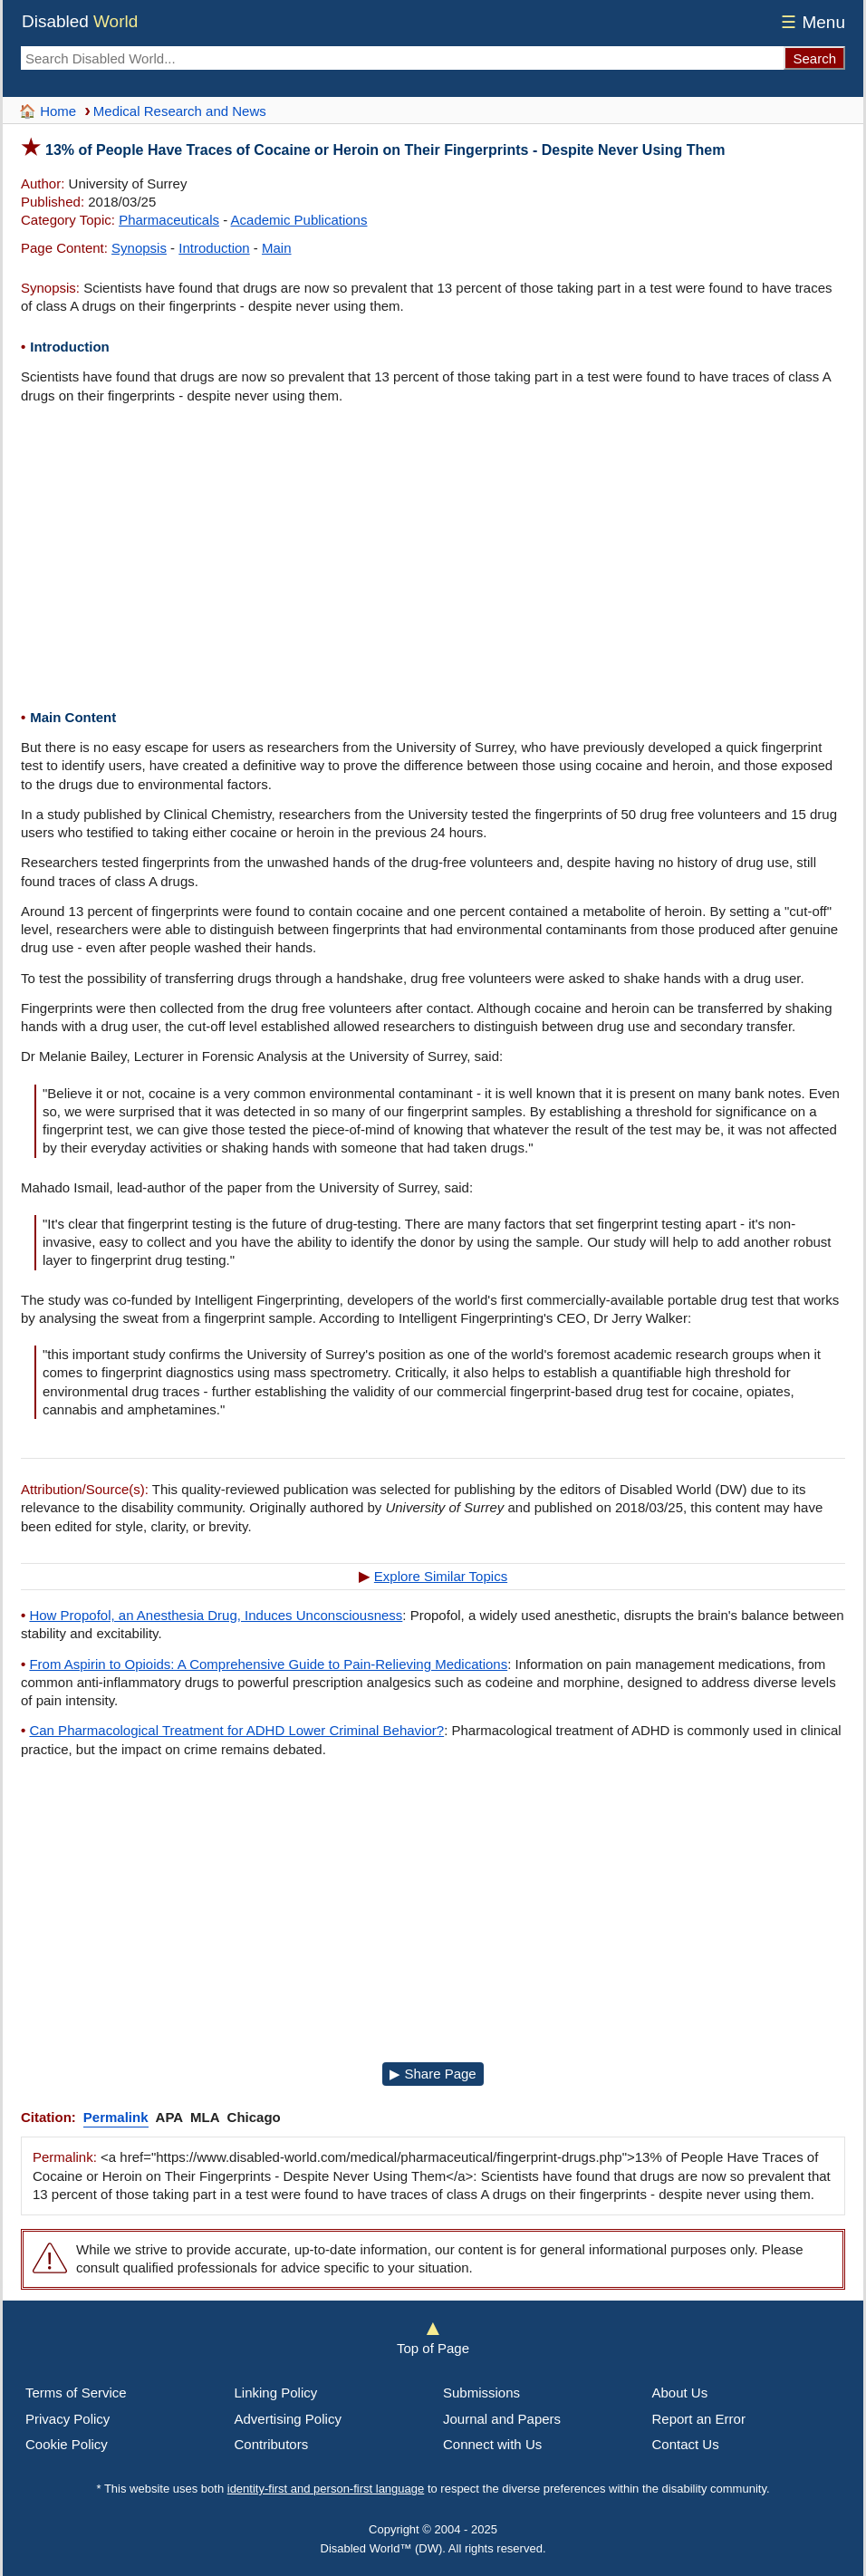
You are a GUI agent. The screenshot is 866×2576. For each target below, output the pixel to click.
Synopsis (139, 248)
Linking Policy (276, 2392)
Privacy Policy (67, 2418)
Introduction (213, 248)
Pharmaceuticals (169, 219)
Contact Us (685, 2444)
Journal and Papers (502, 2418)
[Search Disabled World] (402, 58)
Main (277, 248)
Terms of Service (76, 2392)
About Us (680, 2392)
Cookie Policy (66, 2444)
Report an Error (699, 2418)
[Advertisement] (433, 559)
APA (170, 2117)
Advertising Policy (288, 2418)
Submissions (481, 2392)
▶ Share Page (433, 2073)
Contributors (272, 2444)
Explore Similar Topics (440, 1576)
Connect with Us (492, 2444)
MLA (205, 2117)
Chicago (254, 2117)
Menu (810, 22)
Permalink (116, 2117)
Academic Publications (299, 219)
